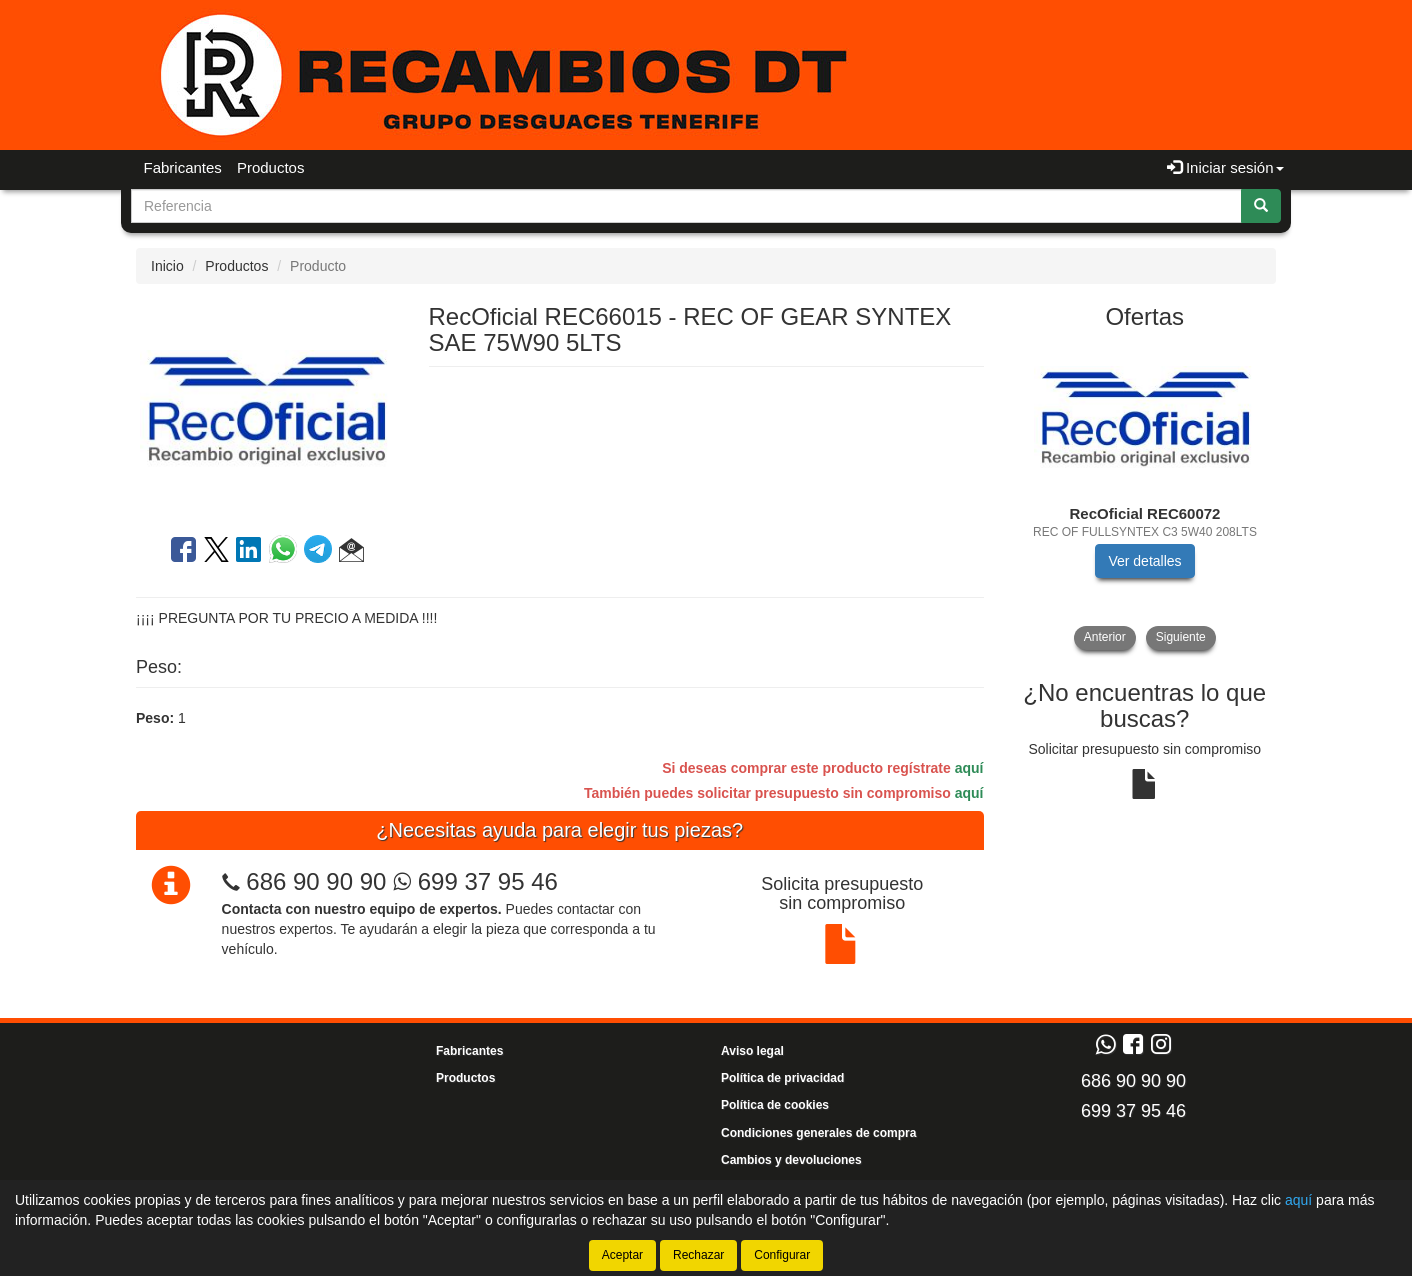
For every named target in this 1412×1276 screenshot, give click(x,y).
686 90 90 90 (316, 881)
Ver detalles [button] (1144, 561)
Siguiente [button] (1181, 637)
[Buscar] (1261, 206)
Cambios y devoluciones (791, 1160)
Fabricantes (183, 167)
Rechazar (698, 1255)
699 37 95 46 (475, 881)
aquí (969, 768)
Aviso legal (752, 1051)
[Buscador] (686, 206)
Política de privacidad (782, 1078)
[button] (351, 553)
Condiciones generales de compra (818, 1133)
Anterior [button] (1105, 637)
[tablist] (1145, 497)
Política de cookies (775, 1105)
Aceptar (622, 1255)
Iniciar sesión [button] (1225, 167)
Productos (271, 167)
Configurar (782, 1255)
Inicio (167, 266)
